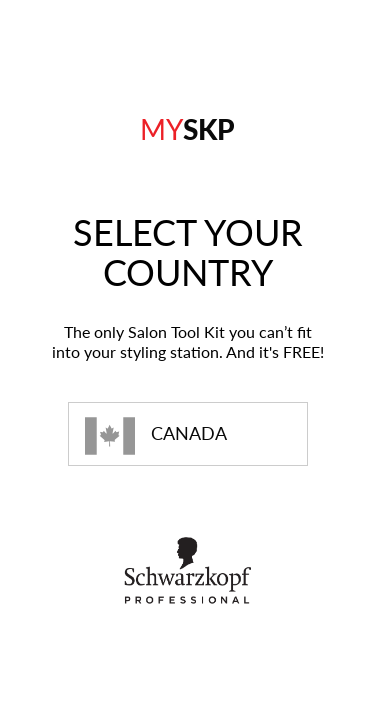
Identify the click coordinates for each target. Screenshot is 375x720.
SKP (187, 129)
